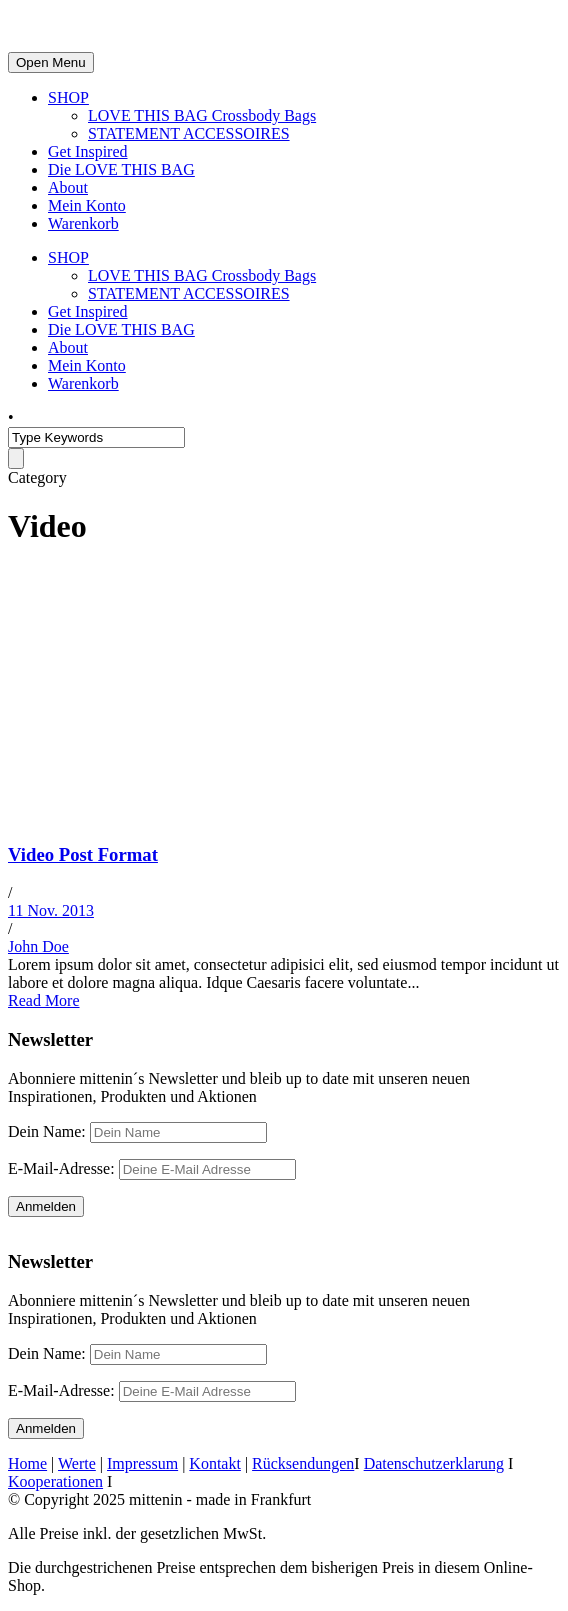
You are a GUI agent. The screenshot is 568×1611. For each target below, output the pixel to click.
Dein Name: (47, 1131)
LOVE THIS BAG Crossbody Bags (202, 115)
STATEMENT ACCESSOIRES (189, 133)
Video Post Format (83, 854)
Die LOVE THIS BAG (121, 169)
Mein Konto (87, 205)
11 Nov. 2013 (51, 910)
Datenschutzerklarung (434, 1463)
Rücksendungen (303, 1463)
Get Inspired (88, 151)
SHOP (68, 97)
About (68, 187)
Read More (44, 1000)
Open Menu (51, 62)
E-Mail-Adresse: (152, 1168)
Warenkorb (83, 223)
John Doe (38, 946)
